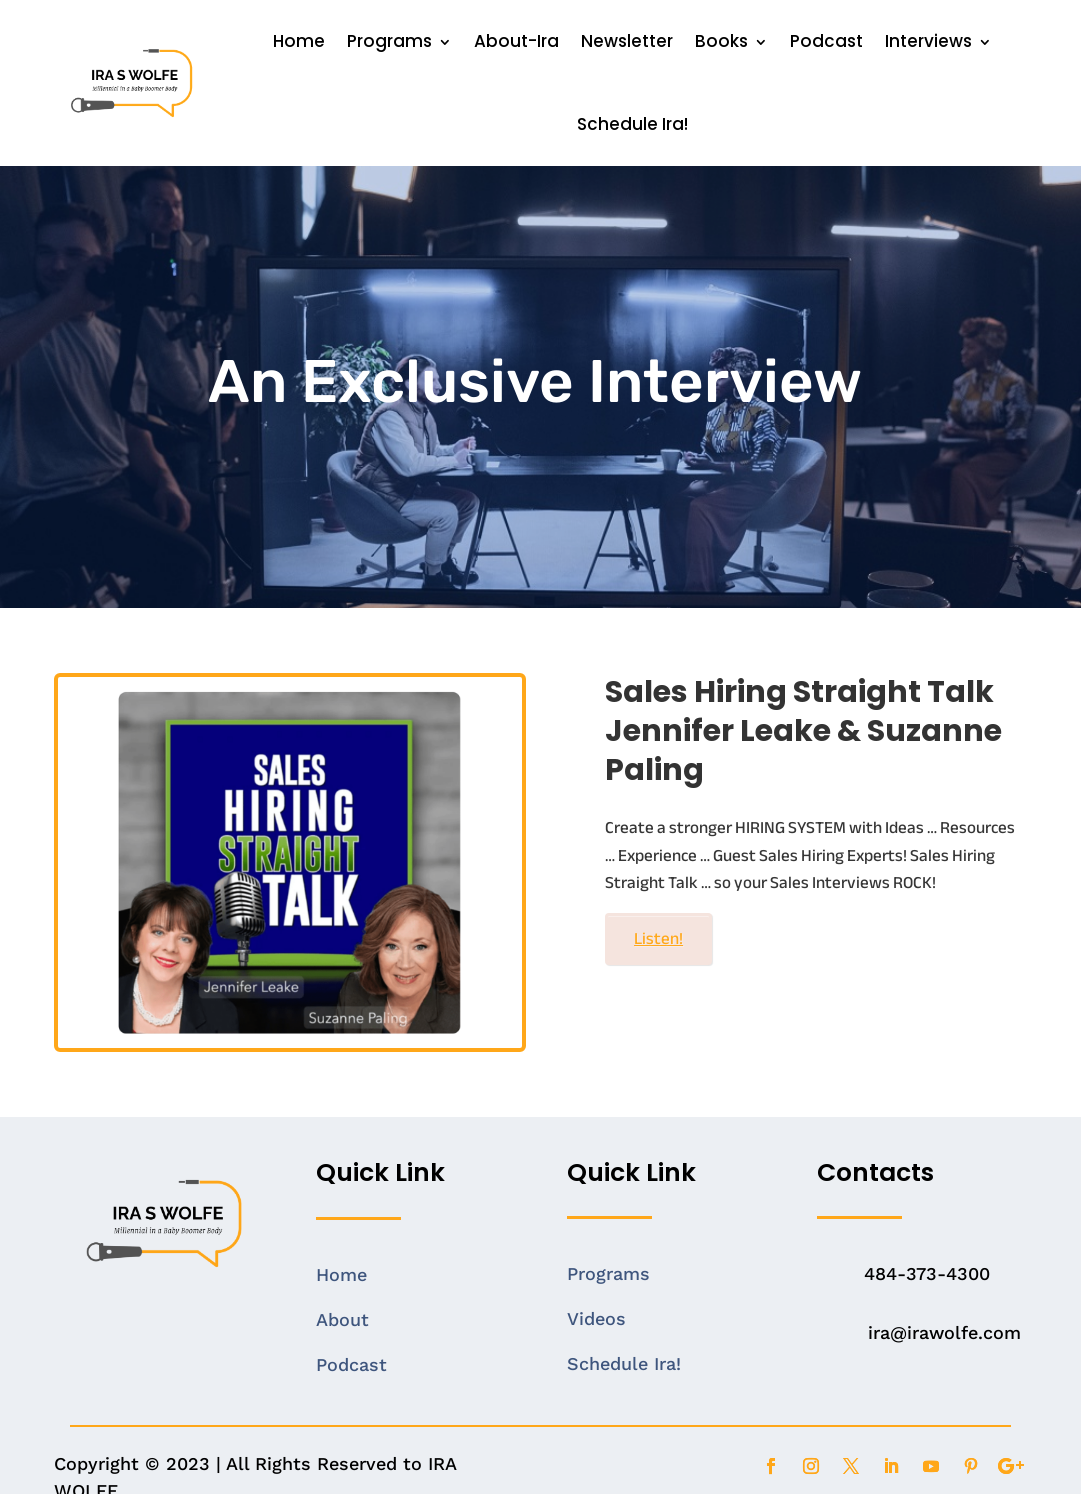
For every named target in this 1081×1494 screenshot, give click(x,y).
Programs (389, 41)
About (342, 1319)
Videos (596, 1318)
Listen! (658, 938)
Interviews (928, 41)
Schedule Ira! (632, 124)
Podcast (826, 41)
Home (299, 41)
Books (721, 41)
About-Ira (516, 41)
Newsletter (627, 41)
